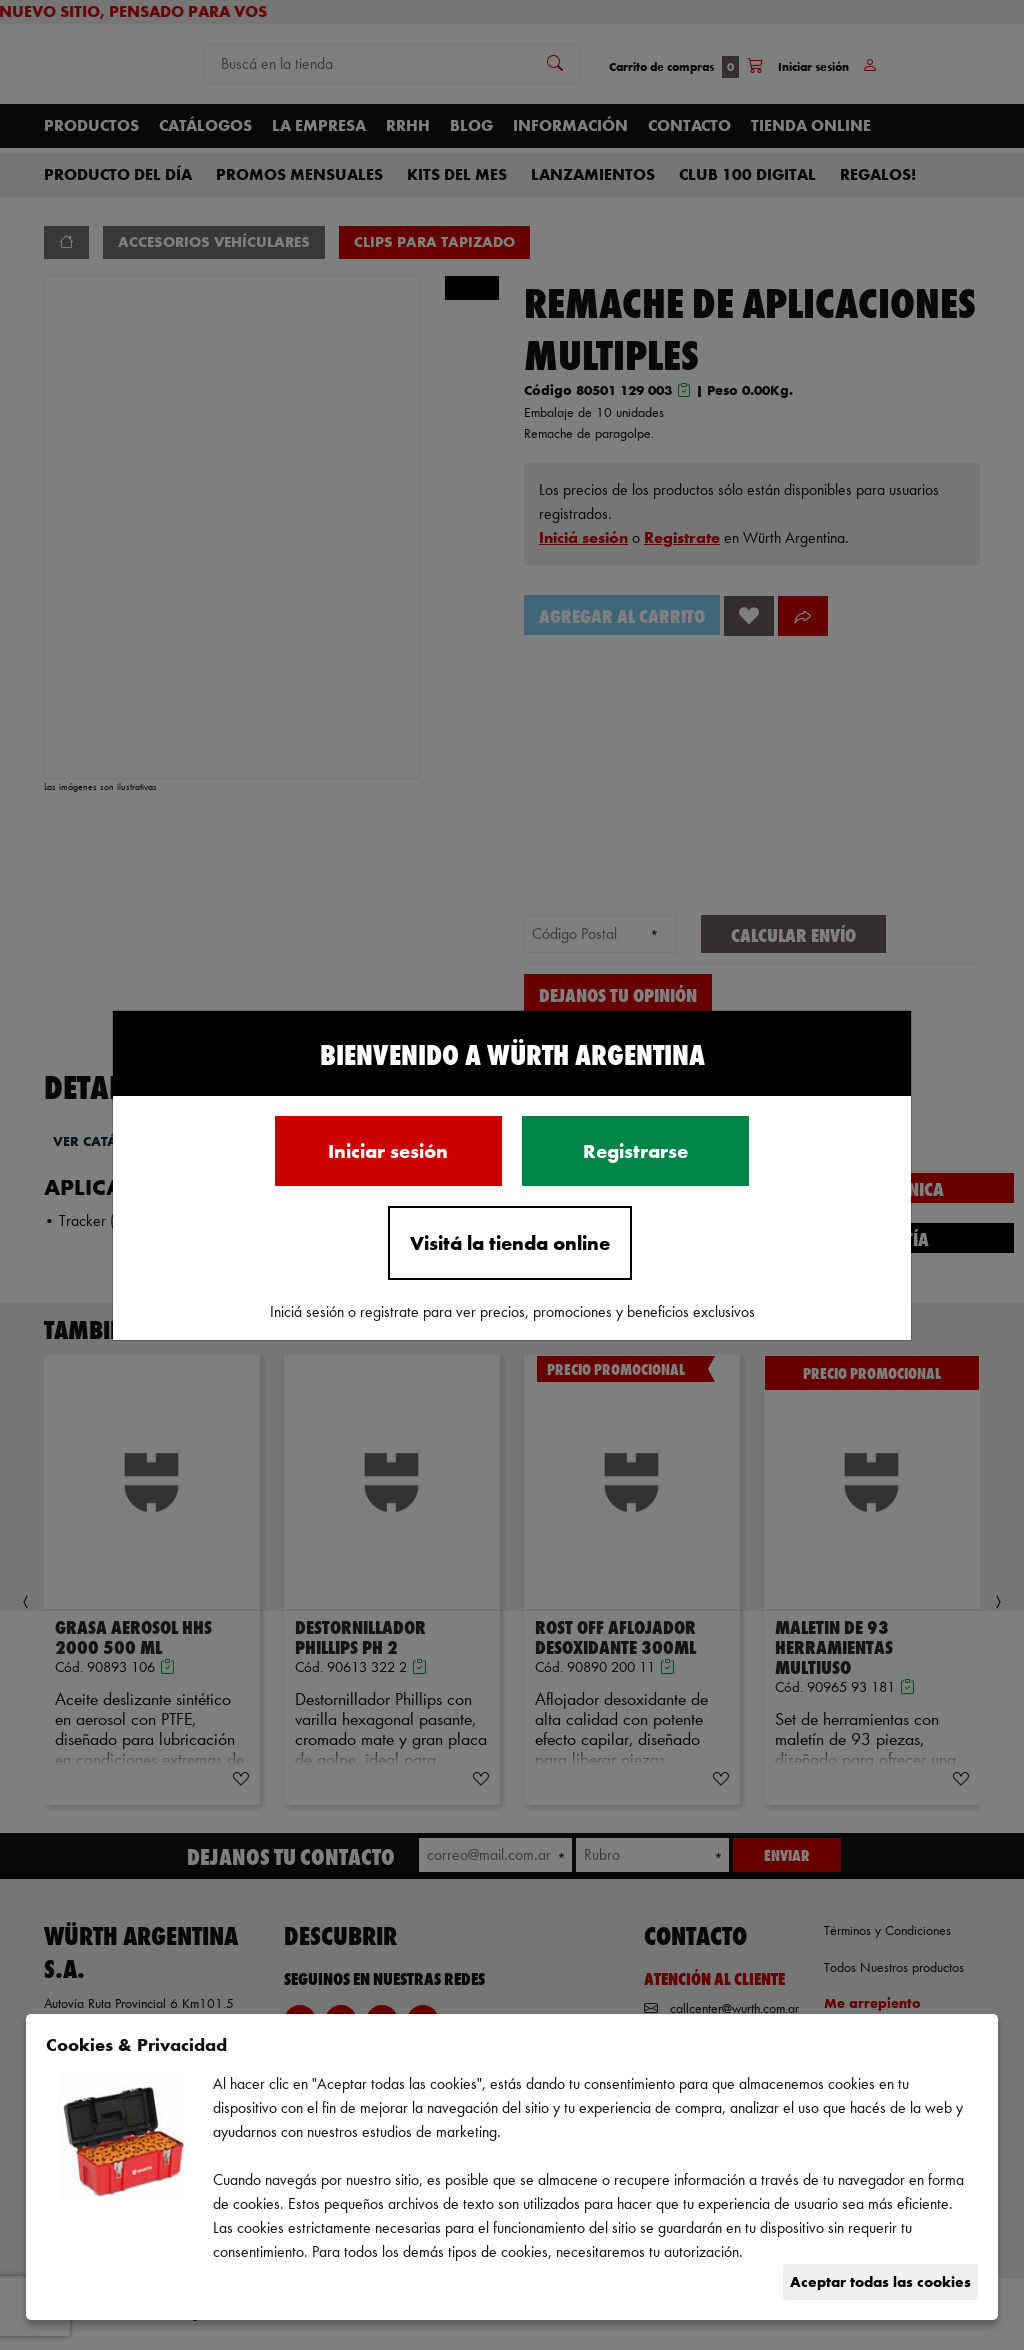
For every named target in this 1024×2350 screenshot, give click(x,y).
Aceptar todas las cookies (880, 2281)
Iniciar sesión (388, 1151)
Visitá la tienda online (510, 1243)
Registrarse (635, 1151)
